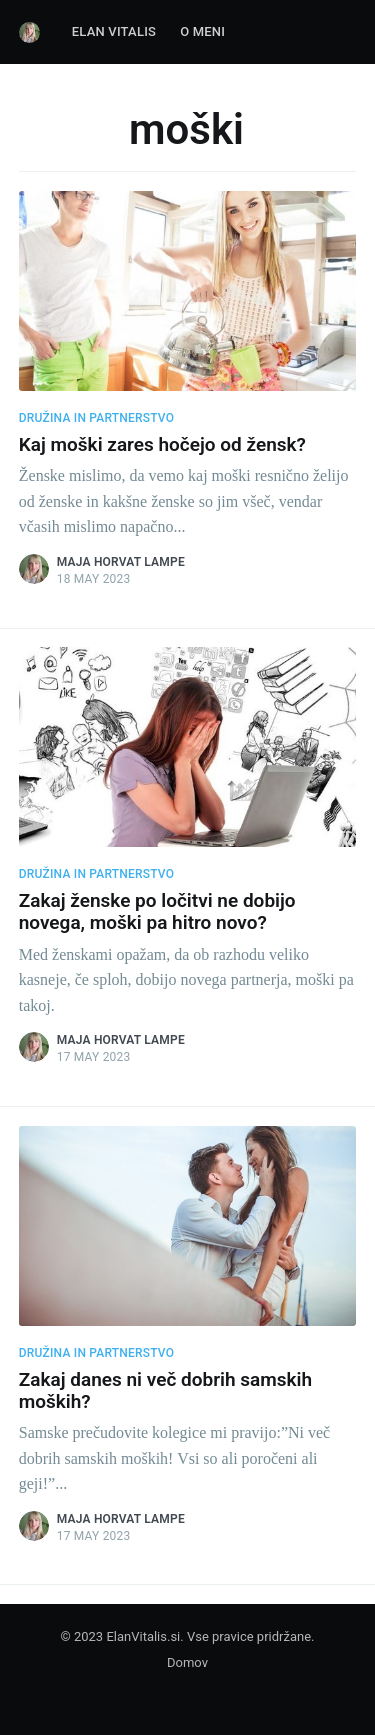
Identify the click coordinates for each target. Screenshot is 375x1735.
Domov (187, 1662)
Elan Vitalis (114, 31)
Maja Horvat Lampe (121, 562)
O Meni (202, 31)
